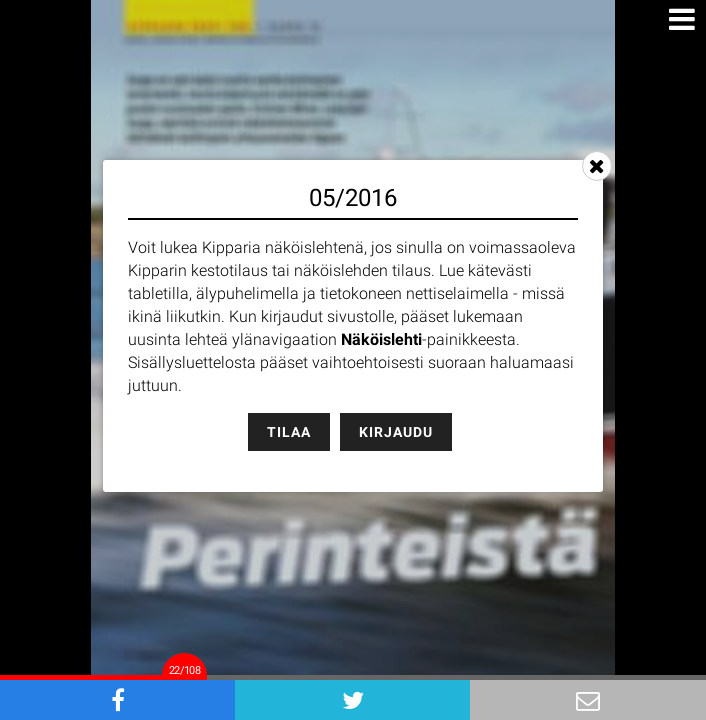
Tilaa (289, 432)
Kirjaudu (396, 432)
